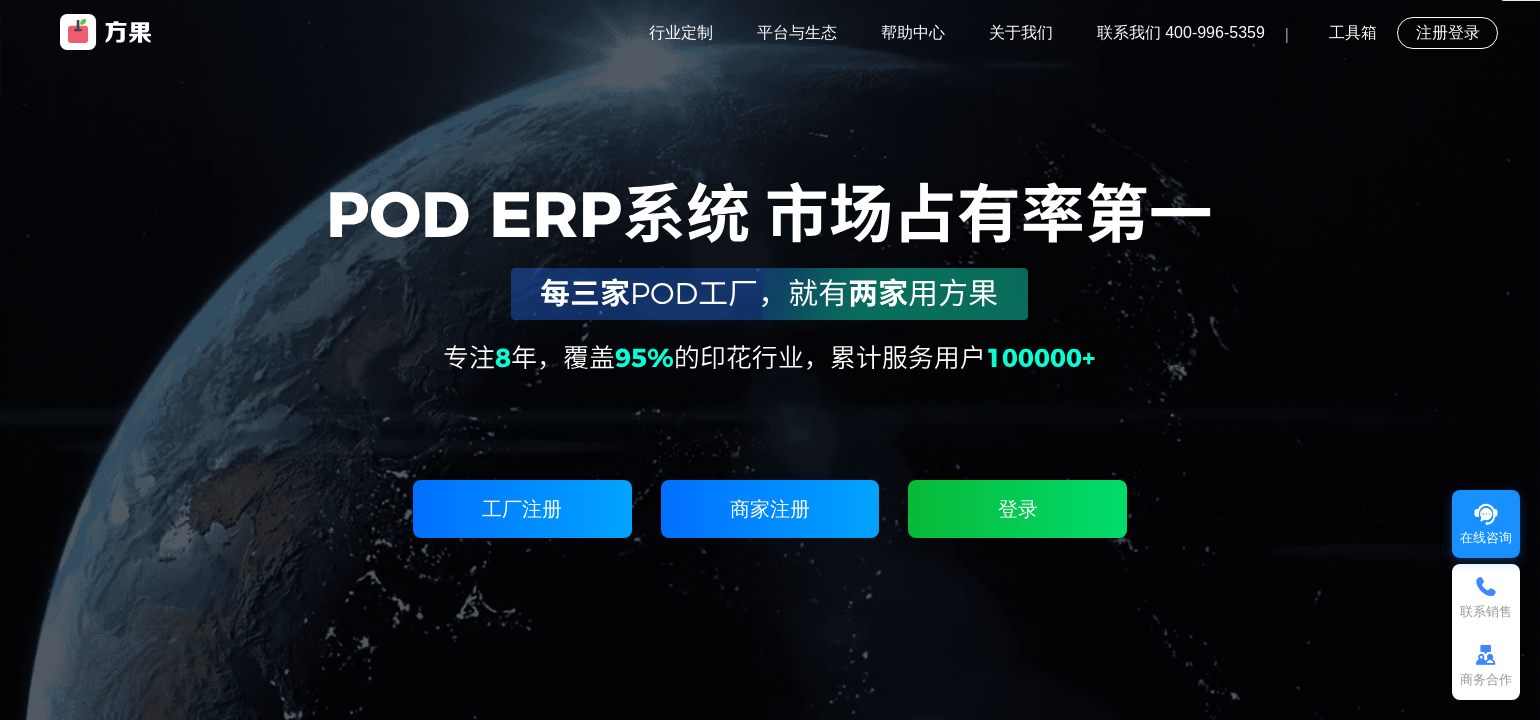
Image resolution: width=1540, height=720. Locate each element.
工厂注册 (522, 509)
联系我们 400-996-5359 (1181, 33)
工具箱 (1353, 33)
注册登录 (1448, 32)
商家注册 (770, 509)
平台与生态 (797, 33)
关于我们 (1021, 33)
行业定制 (681, 33)
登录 (1018, 509)
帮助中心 (913, 33)
